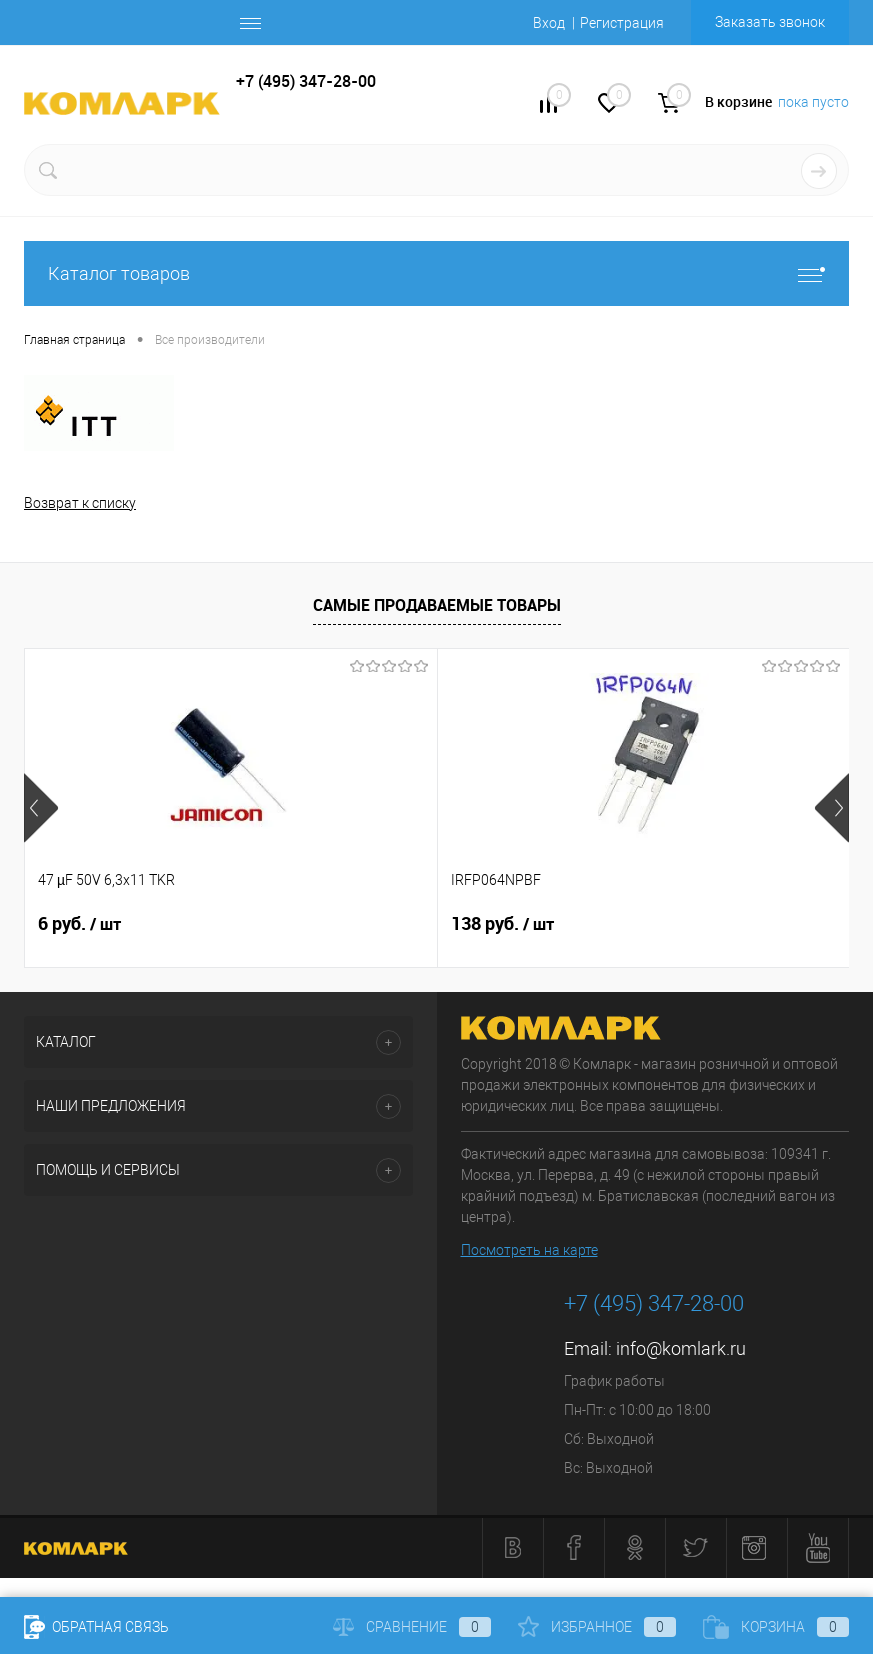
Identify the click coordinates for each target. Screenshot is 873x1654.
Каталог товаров (436, 273)
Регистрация (622, 23)
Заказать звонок (770, 22)
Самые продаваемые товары (437, 605)
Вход (549, 23)
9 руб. (629, 924)
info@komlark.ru (681, 1348)
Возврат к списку (80, 503)
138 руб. (364, 924)
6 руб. (79, 924)
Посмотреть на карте (529, 1250)
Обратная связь (96, 1627)
